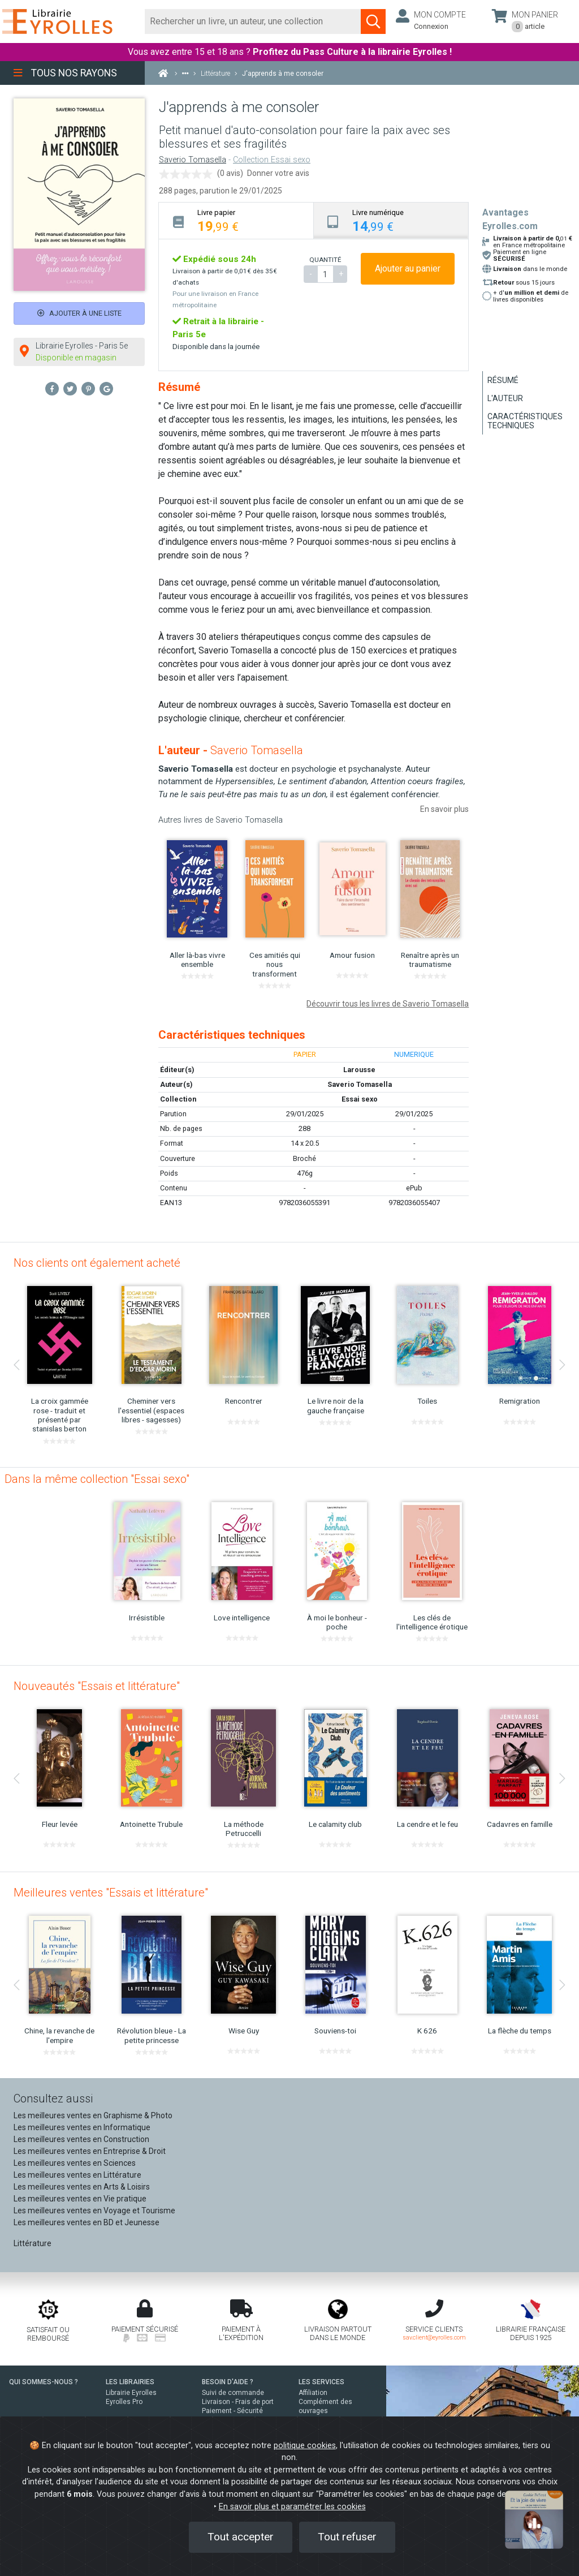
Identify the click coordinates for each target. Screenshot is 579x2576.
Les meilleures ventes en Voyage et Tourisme (94, 2210)
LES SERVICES (321, 2382)
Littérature (32, 2243)
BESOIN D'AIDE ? (227, 2382)
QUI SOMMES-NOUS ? (43, 2382)
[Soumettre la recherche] (373, 21)
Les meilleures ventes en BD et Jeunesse (86, 2222)
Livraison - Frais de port (238, 2402)
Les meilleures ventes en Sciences (75, 2163)
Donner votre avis (278, 173)
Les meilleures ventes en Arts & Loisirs (82, 2186)
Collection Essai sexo (271, 160)
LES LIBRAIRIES (130, 2382)
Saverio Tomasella (192, 160)
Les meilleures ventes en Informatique (82, 2127)
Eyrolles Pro (124, 2402)
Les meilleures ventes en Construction (81, 2139)
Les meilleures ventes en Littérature (77, 2174)
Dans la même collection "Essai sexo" (97, 1479)
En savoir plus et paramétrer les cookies (292, 2507)
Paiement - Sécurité (232, 2411)
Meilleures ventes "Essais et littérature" (111, 1892)
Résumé (502, 380)
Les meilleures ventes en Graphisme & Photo (93, 2115)
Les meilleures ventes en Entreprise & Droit (90, 2151)
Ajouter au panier (407, 268)
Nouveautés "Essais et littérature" (97, 1686)
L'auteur (505, 398)
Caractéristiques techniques (525, 421)
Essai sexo (360, 1099)
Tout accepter (241, 2536)
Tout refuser (347, 2536)
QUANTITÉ (325, 260)
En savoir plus (444, 809)
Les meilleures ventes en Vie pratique (80, 2198)
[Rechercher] (253, 21)
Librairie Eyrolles (131, 2393)
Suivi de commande (233, 2393)
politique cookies (305, 2445)
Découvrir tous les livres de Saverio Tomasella (387, 1003)
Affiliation (313, 2393)
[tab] (236, 220)
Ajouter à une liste (79, 313)
